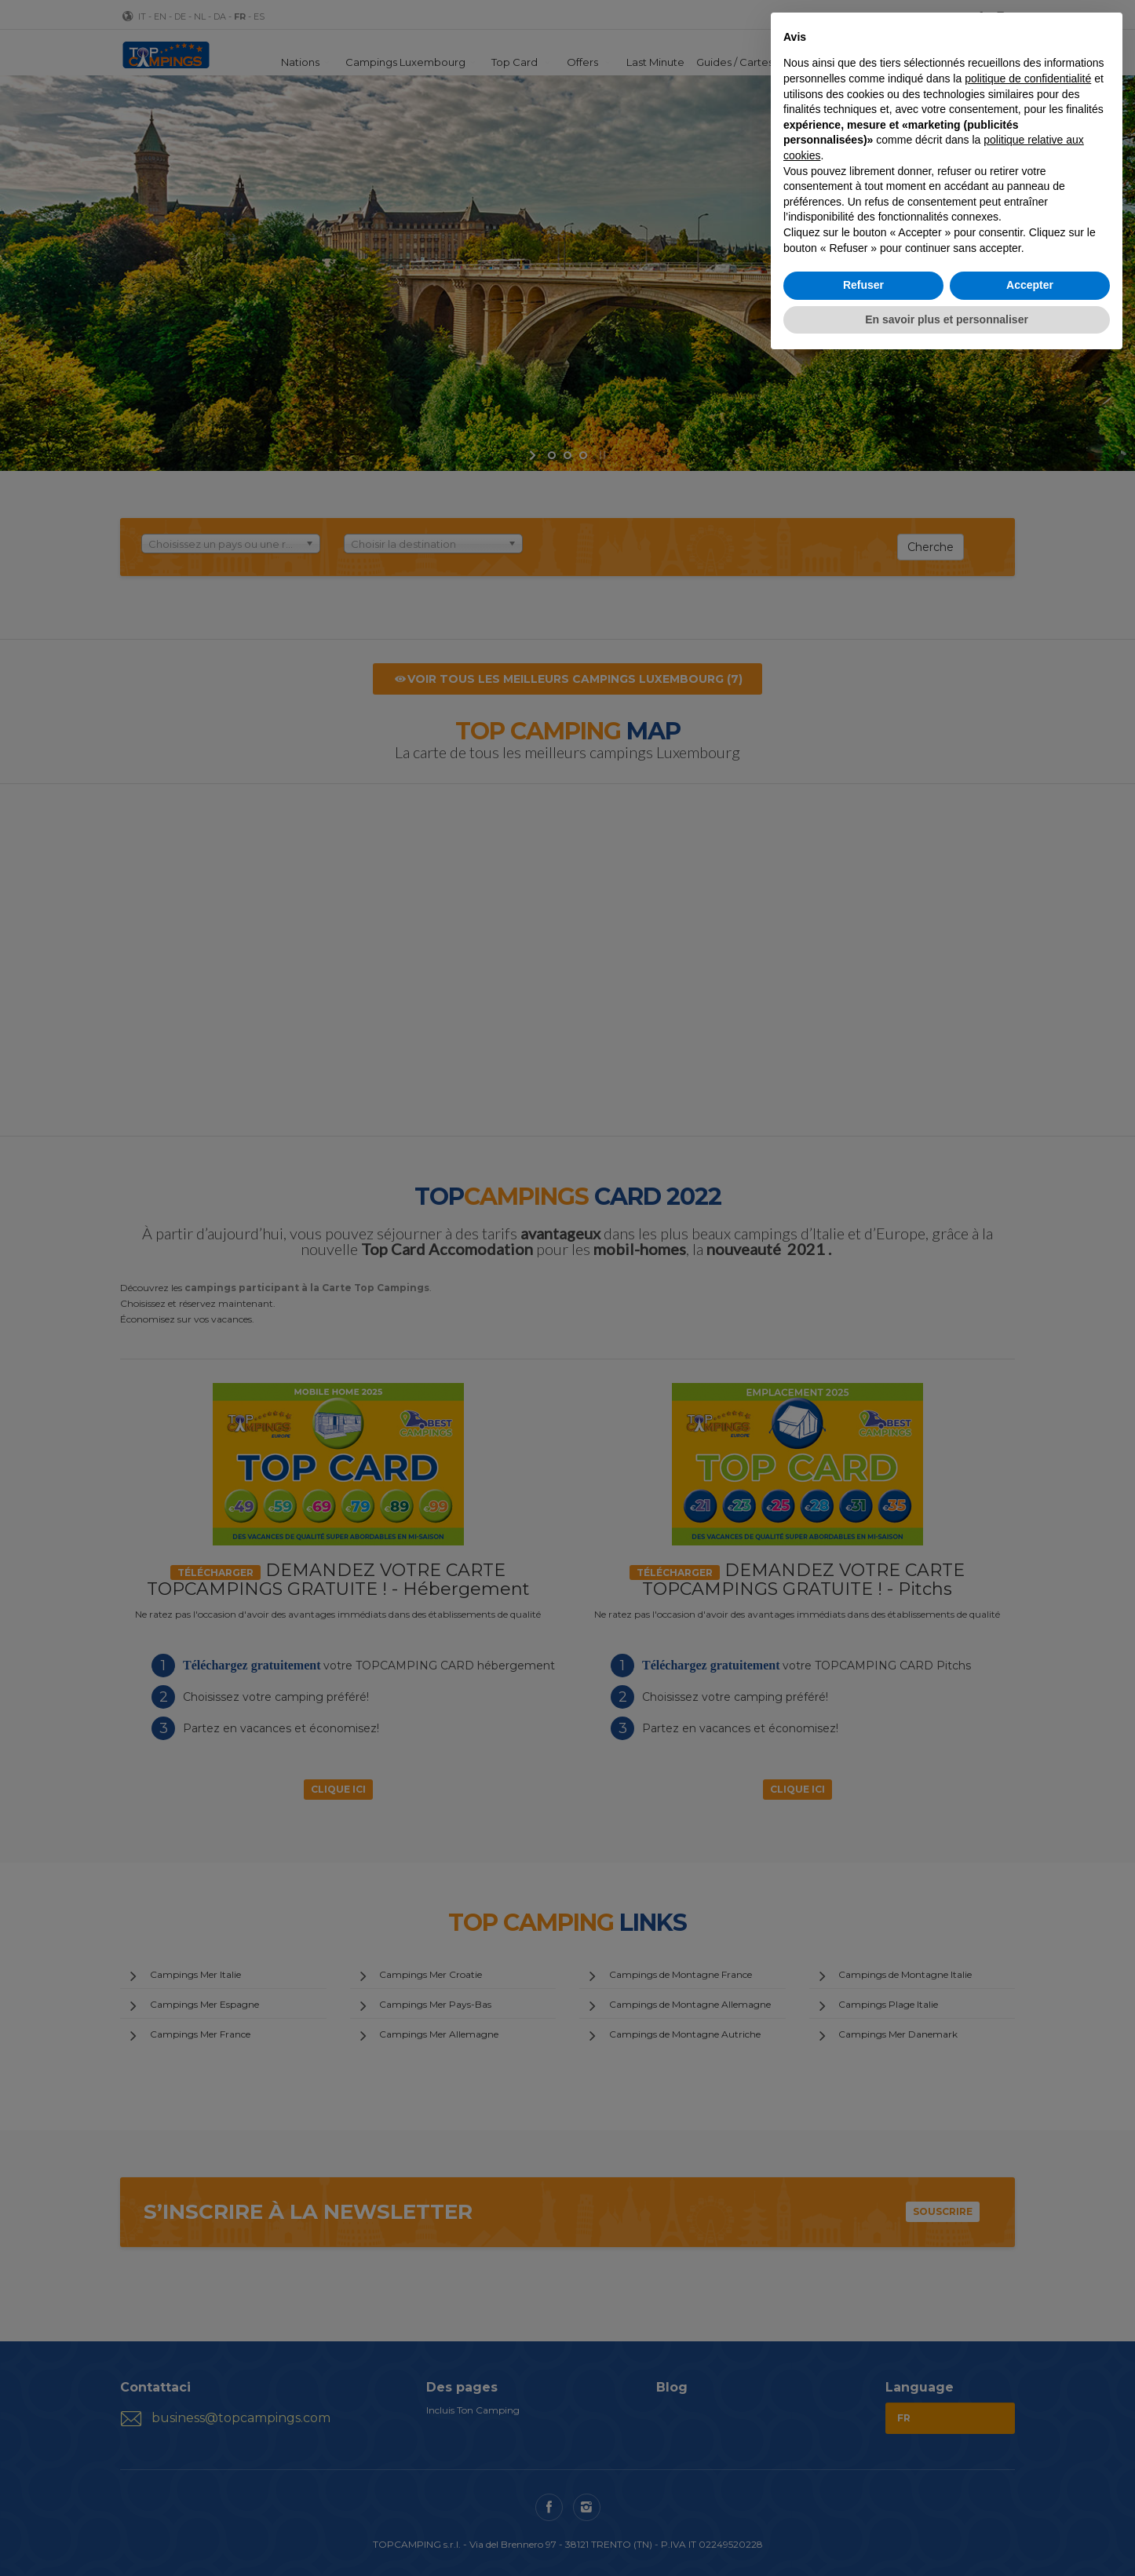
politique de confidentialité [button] (1028, 78)
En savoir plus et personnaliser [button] (946, 319)
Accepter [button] (1029, 285)
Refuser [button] (863, 285)
